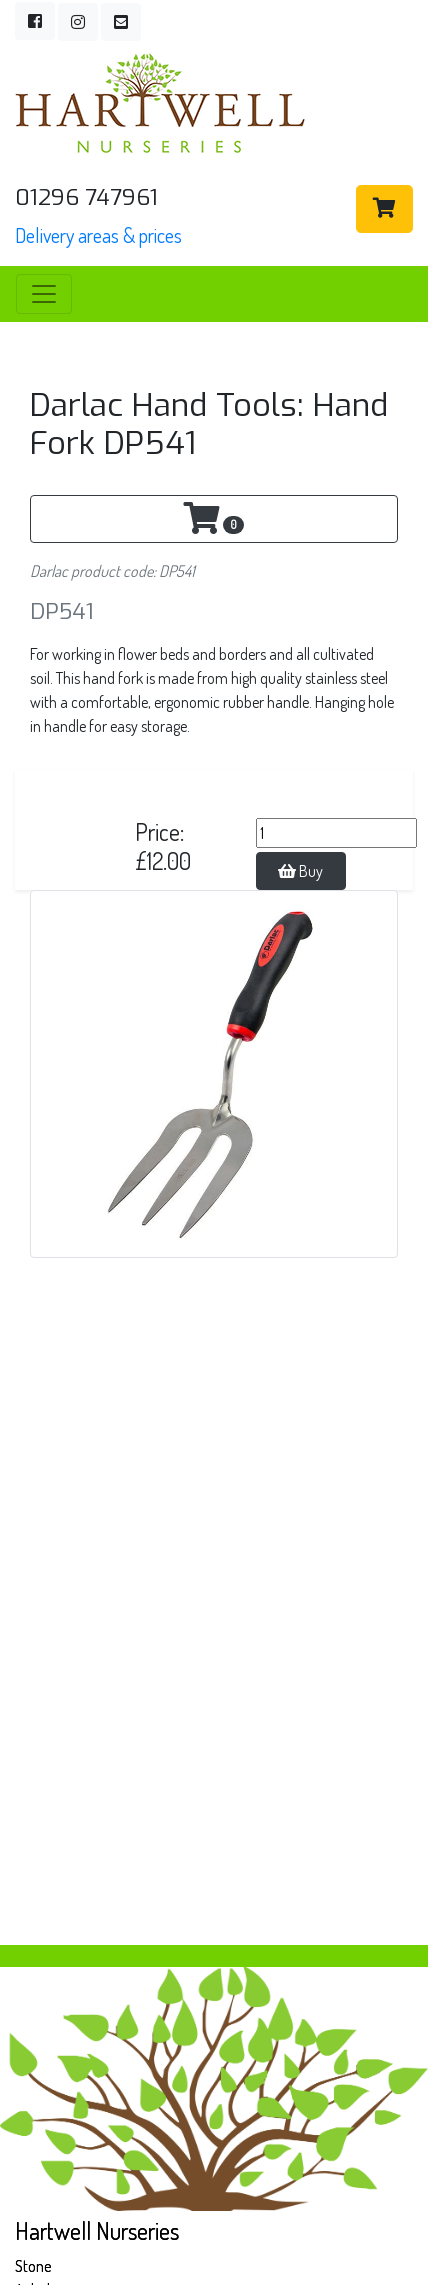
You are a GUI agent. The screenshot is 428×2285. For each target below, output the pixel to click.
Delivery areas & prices (98, 235)
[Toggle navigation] (44, 294)
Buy (300, 871)
